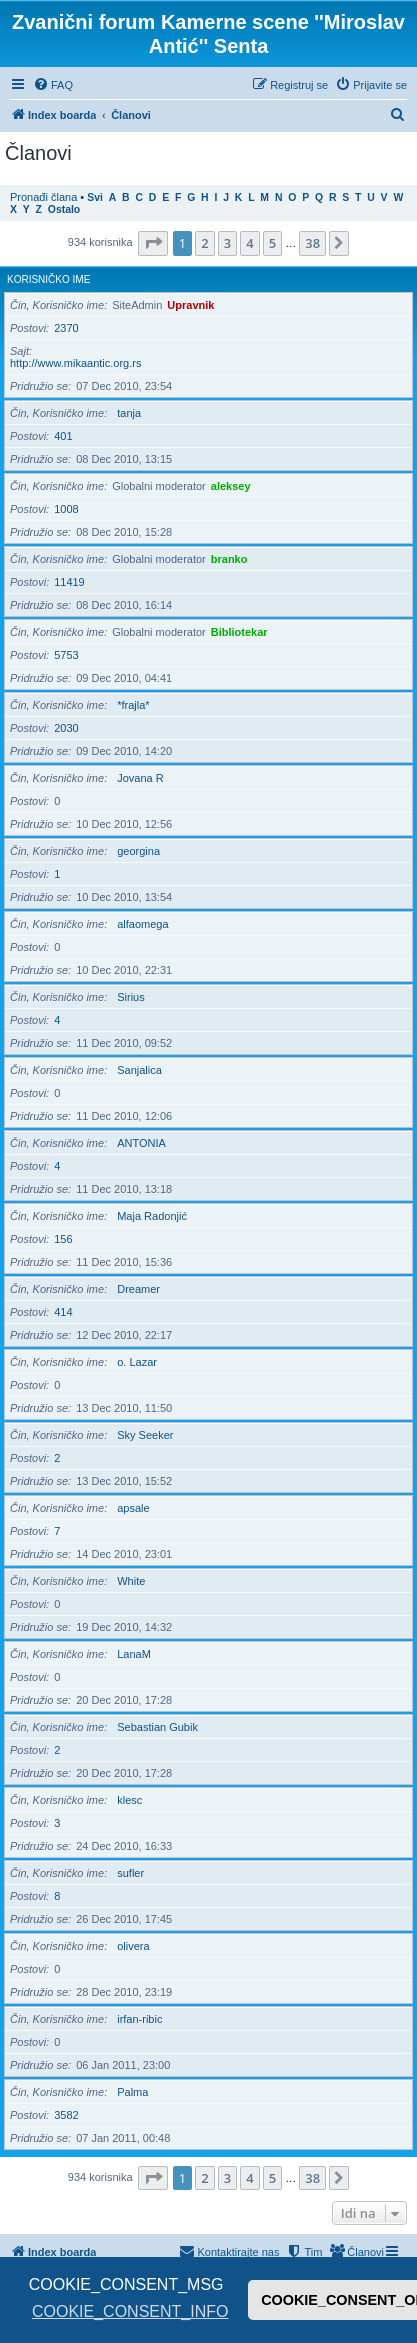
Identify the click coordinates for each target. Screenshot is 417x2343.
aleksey (231, 486)
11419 (69, 582)
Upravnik (190, 305)
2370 (66, 328)
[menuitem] (53, 85)
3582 (66, 2115)
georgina (138, 851)
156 (63, 1239)
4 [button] (249, 243)
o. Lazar (137, 1362)
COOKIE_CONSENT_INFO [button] (130, 2311)
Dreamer (138, 1289)
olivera (133, 1946)
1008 (66, 509)
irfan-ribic (139, 2019)
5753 (66, 655)
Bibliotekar (239, 632)
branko (229, 559)
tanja (129, 413)
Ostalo (64, 209)
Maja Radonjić (152, 1216)
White (131, 1581)
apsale (133, 1508)
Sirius (131, 997)
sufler (130, 1873)
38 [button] (312, 243)
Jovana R (140, 778)
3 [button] (227, 243)
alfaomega (142, 924)
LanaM (134, 1654)
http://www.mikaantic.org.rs (75, 363)
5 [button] (272, 243)
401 (63, 436)
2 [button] (204, 243)
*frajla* (133, 705)
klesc (129, 1800)
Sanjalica (139, 1070)
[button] (153, 243)
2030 (66, 728)
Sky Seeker (145, 1435)
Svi (95, 197)
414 (63, 1312)
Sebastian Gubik (157, 1727)
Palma (132, 2092)
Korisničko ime (48, 279)
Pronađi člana (43, 197)
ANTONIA (141, 1143)
